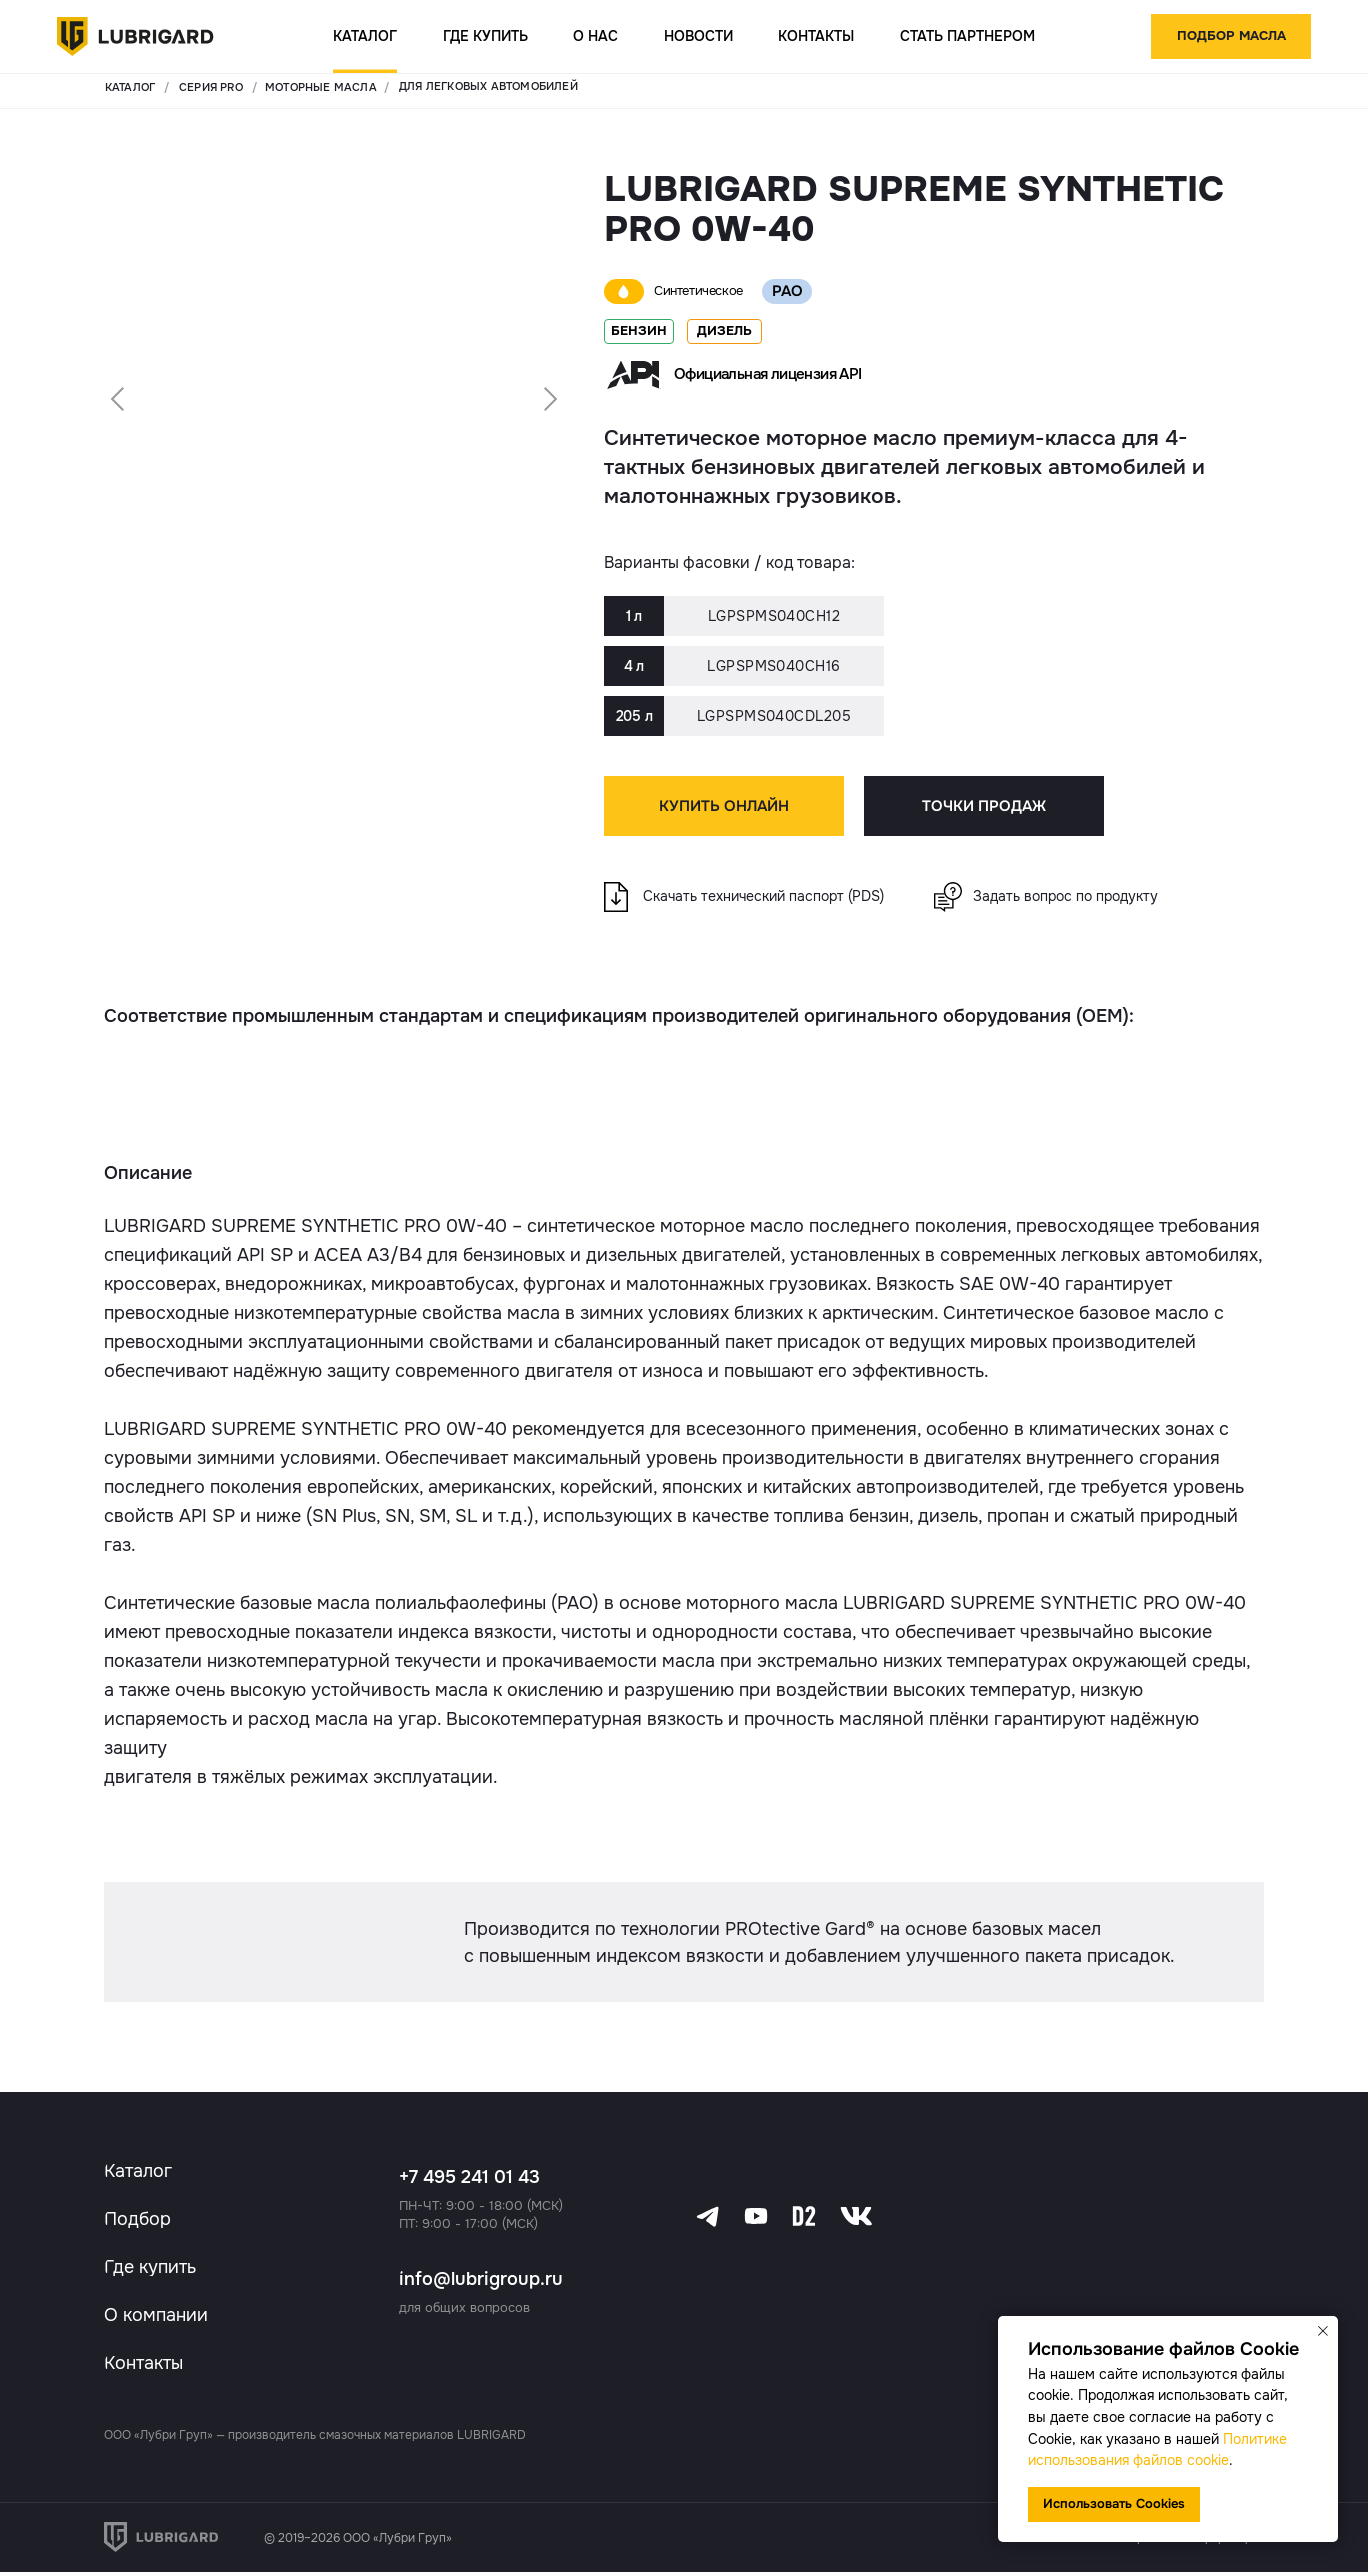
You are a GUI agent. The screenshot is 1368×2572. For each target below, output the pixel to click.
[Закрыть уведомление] (1323, 2331)
